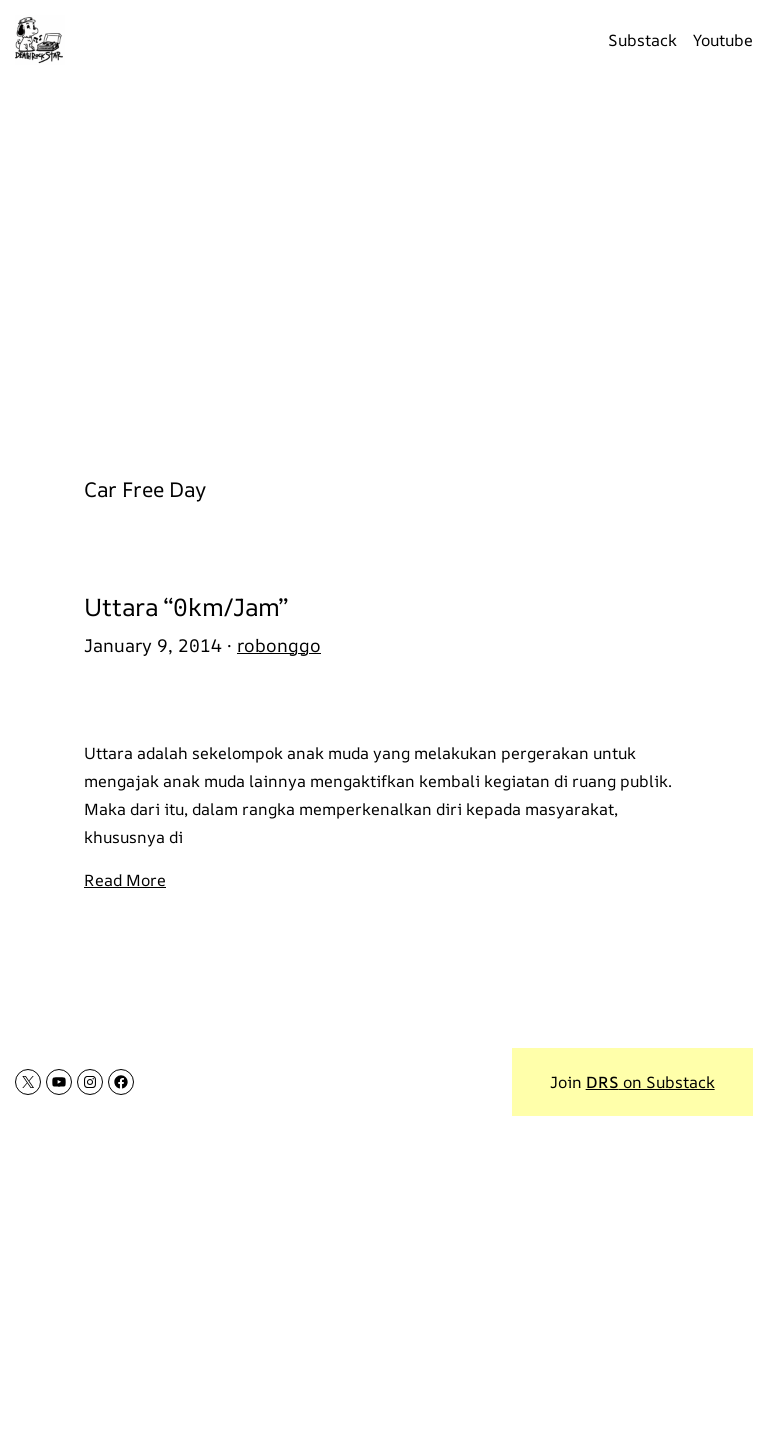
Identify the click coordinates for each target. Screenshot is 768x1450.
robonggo (279, 645)
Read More (125, 880)
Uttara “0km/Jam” (186, 606)
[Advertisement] (384, 267)
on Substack (650, 1082)
